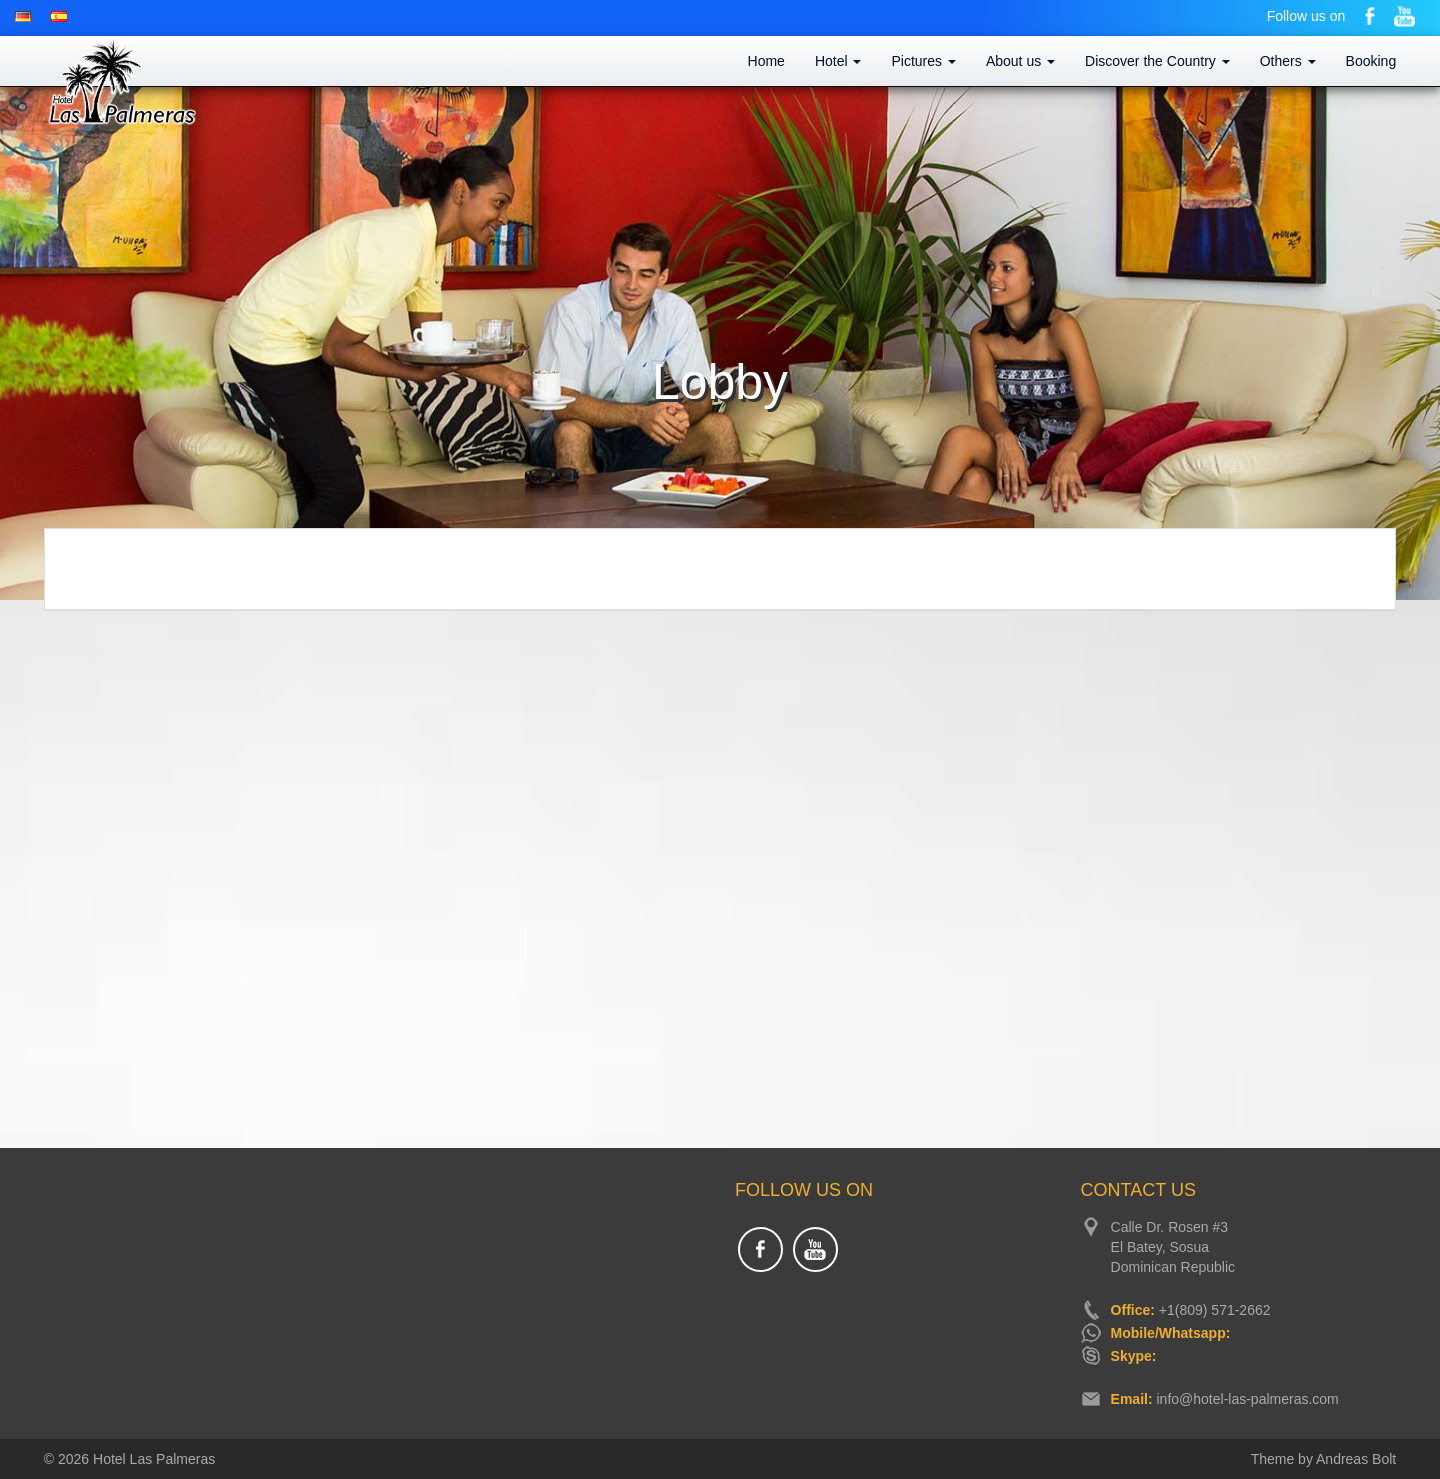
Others (1288, 61)
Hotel (838, 61)
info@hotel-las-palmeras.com (1247, 1399)
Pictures (923, 61)
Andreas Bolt (1356, 1459)
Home (766, 61)
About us (1020, 61)
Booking (1371, 61)
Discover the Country (1157, 61)
